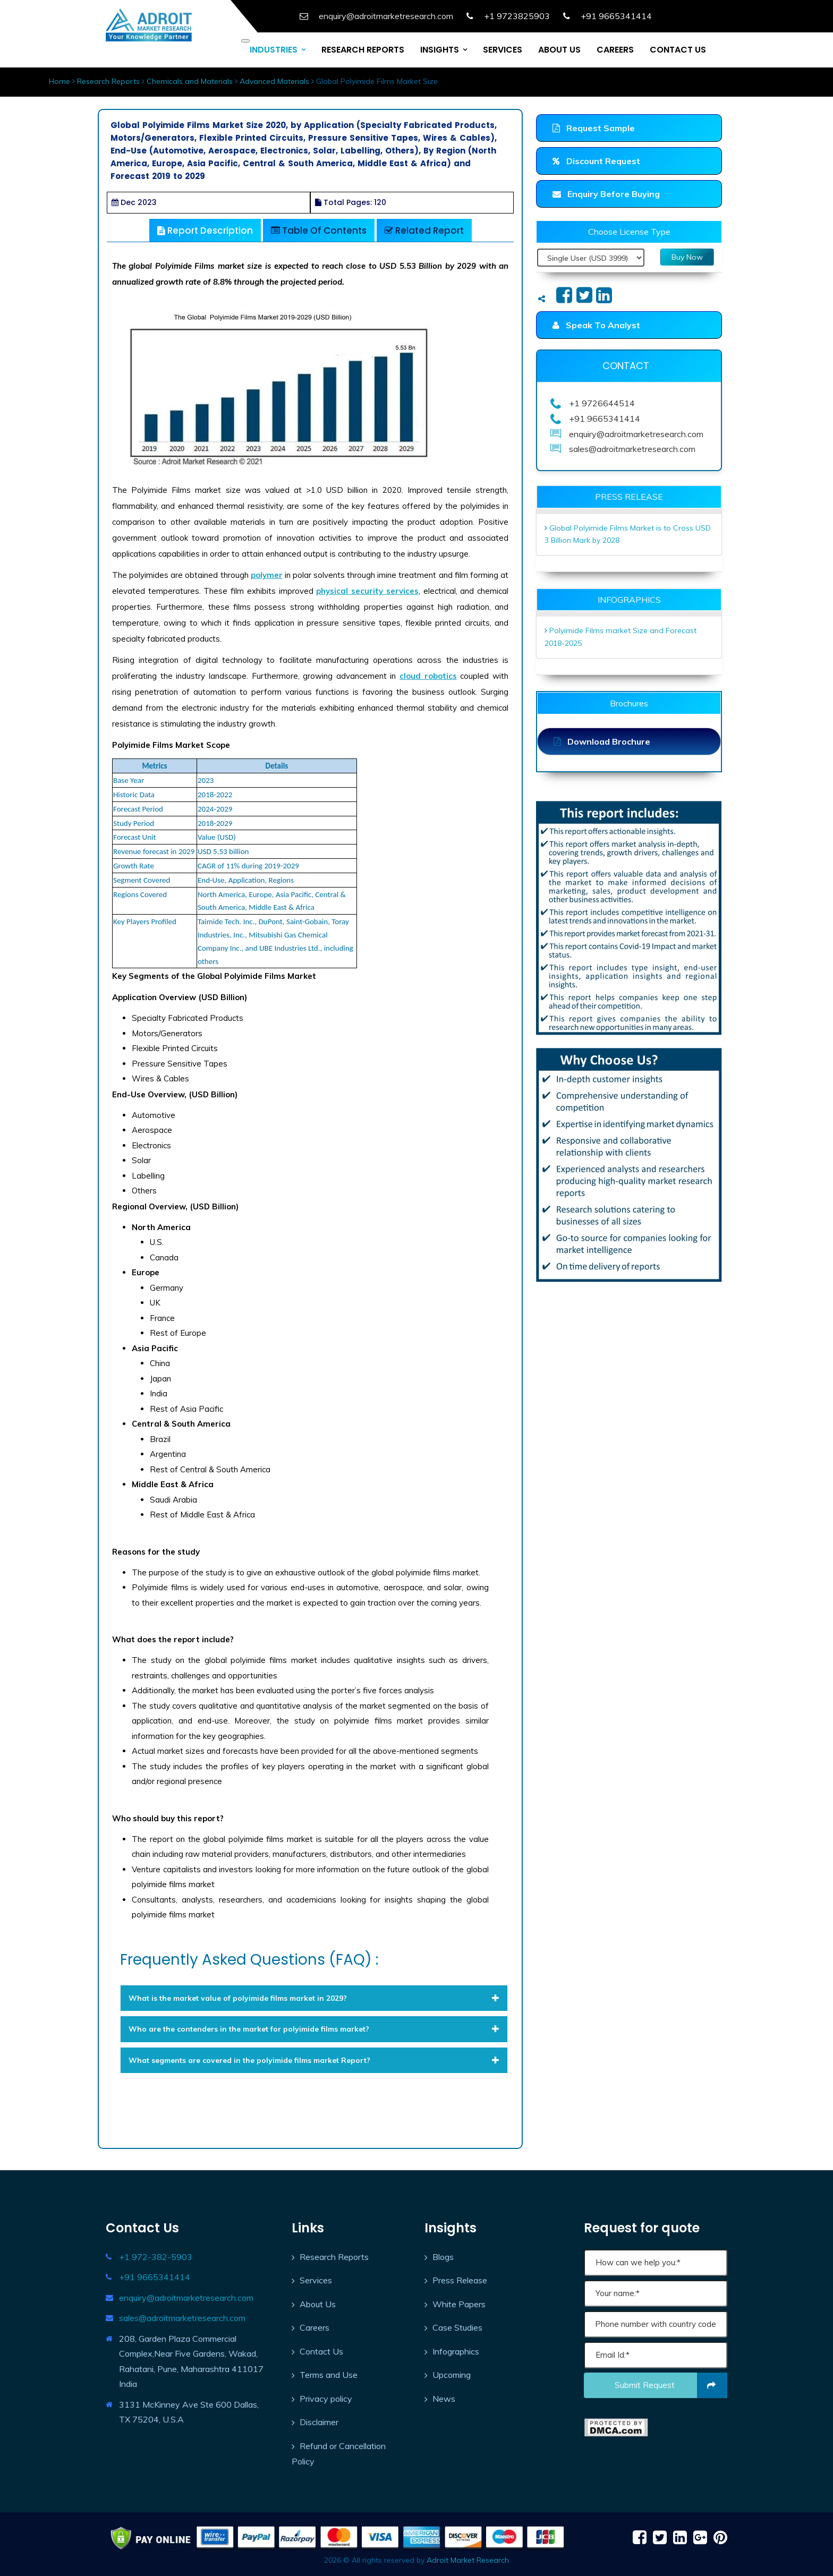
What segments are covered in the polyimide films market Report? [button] (314, 2060)
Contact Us (321, 2351)
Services (316, 2280)
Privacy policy (326, 2398)
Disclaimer (319, 2422)
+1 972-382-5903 (155, 2256)
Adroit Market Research (468, 2560)
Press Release (459, 2280)
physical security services (367, 591)
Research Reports (108, 81)
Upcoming (451, 2374)
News (443, 2398)
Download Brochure (602, 741)
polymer (267, 575)
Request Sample (593, 128)
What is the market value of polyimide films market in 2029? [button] (314, 1998)
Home (59, 81)
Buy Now (687, 257)
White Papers (459, 2304)
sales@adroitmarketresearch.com (182, 2318)
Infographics (455, 2351)
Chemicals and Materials (190, 81)
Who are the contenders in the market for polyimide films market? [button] (314, 2029)
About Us (318, 2304)
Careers (314, 2327)
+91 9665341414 (154, 2277)
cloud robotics (428, 676)
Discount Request (596, 161)
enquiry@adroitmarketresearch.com (186, 2297)
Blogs (443, 2256)
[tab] (314, 1998)
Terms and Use (329, 2374)
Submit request (671, 2385)
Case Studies (457, 2327)
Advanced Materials (274, 81)
